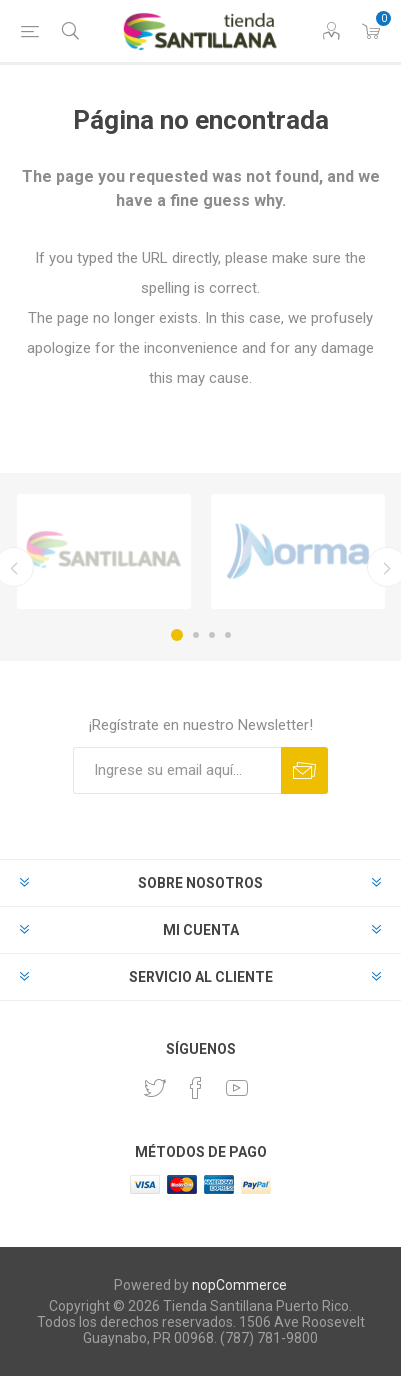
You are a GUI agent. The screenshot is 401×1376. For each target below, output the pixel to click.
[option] (104, 551)
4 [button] (228, 635)
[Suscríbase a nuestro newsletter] (177, 770)
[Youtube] (237, 1088)
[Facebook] (196, 1088)
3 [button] (212, 635)
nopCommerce (239, 1285)
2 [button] (196, 635)
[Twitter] (155, 1088)
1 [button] (177, 635)
